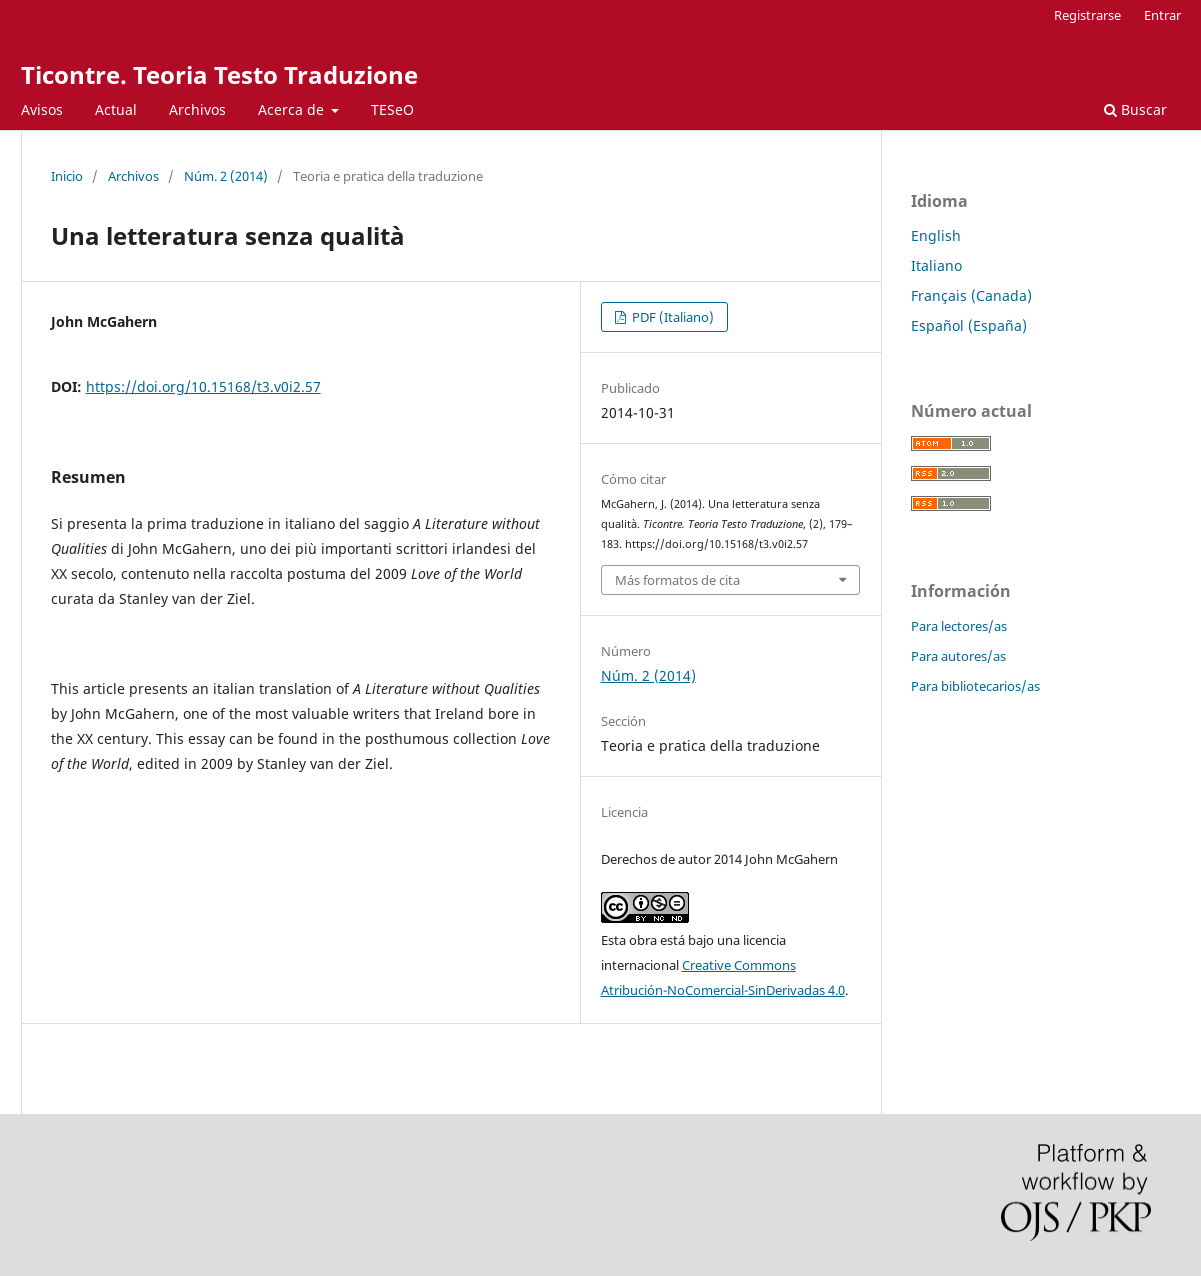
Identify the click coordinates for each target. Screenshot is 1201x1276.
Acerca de (293, 109)
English (936, 235)
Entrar (1162, 15)
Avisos (42, 109)
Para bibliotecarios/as (975, 686)
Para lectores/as (959, 626)
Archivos (197, 109)
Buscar (1135, 109)
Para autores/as (958, 656)
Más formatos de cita (677, 580)
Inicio (67, 176)
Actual (116, 109)
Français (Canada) (971, 295)
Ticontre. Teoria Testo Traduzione (219, 74)
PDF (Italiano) (671, 317)
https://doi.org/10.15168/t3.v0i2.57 (203, 386)
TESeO (392, 109)
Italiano (936, 265)
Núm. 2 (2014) (226, 176)
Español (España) (969, 325)
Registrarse (1087, 15)
